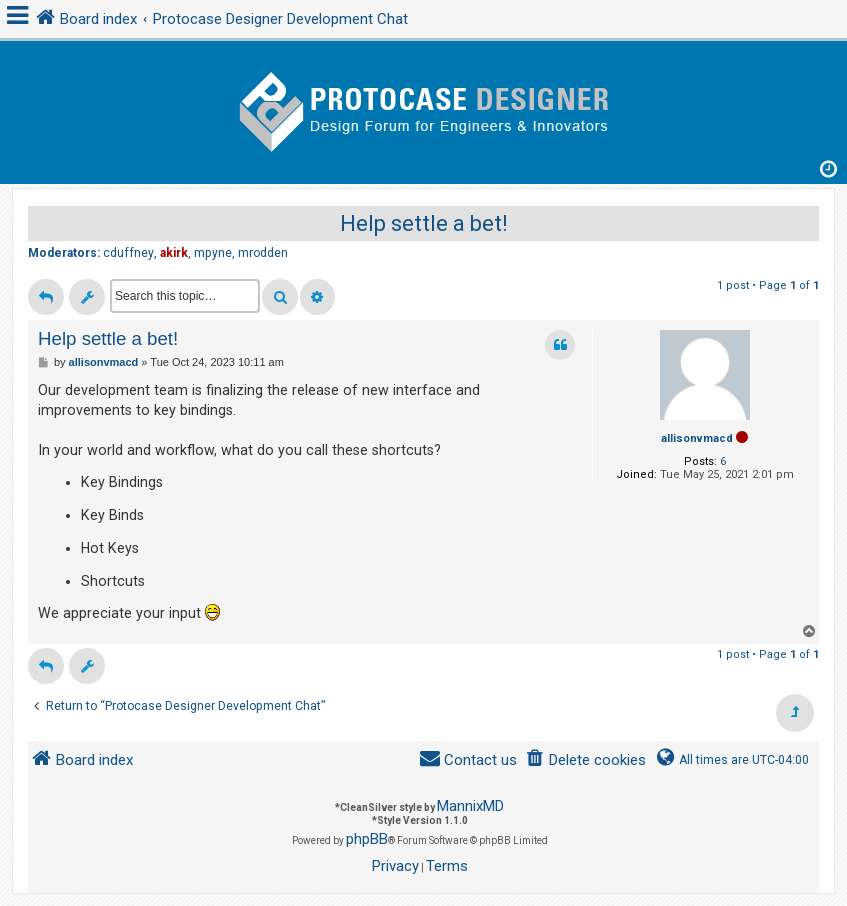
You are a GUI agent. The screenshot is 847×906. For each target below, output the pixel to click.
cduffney (128, 253)
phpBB (367, 839)
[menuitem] (585, 760)
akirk (174, 253)
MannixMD (470, 806)
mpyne (213, 253)
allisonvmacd (697, 438)
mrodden (263, 253)
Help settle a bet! (424, 223)
